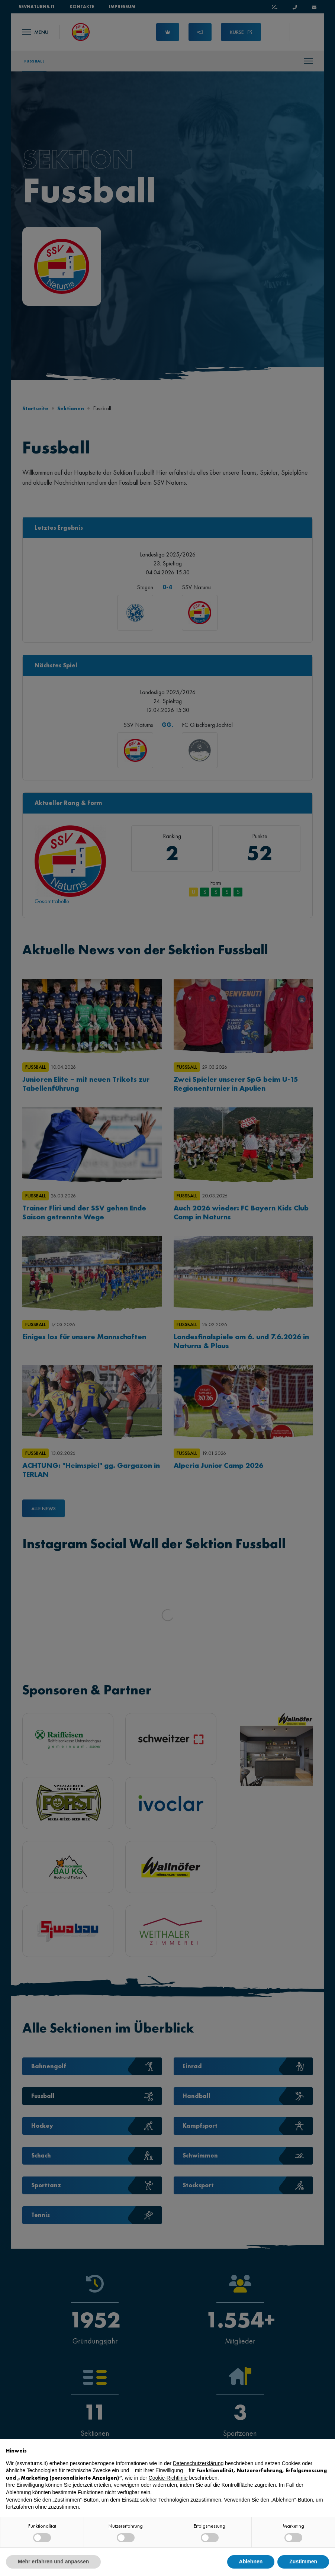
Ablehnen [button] (251, 2561)
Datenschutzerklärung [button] (198, 2463)
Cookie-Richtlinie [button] (168, 2478)
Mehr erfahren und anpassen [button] (53, 2561)
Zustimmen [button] (303, 2561)
